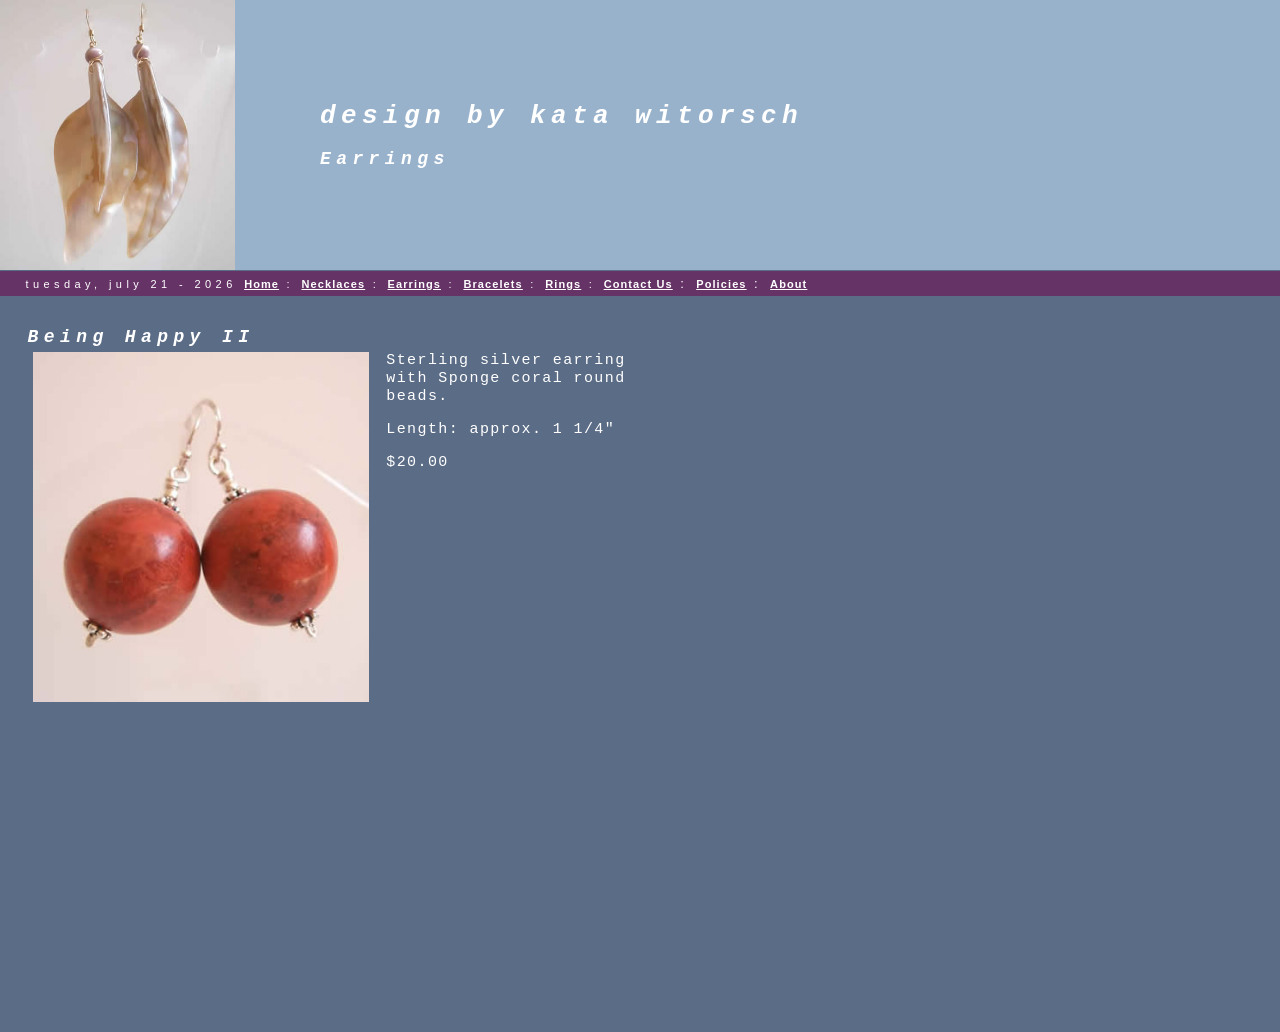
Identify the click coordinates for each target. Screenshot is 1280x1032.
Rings (563, 284)
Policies (721, 284)
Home (261, 284)
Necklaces (333, 284)
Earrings (414, 284)
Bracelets (492, 284)
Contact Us (638, 284)
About (788, 284)
